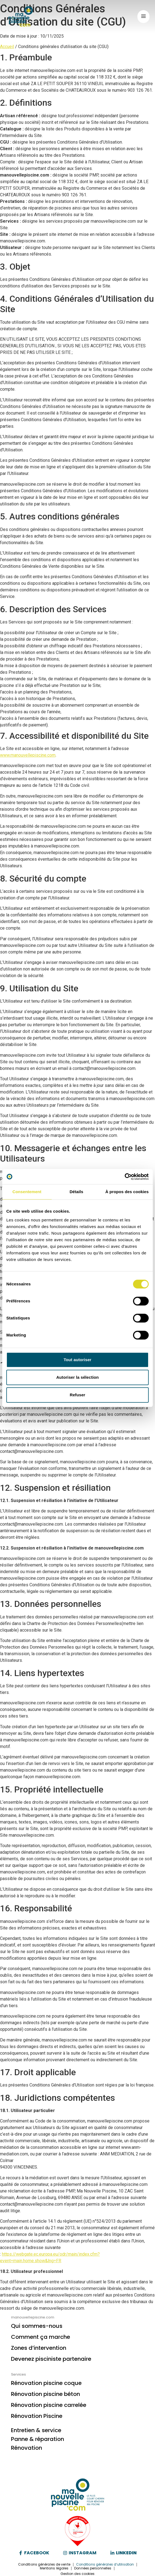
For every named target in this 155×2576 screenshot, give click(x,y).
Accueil (7, 46)
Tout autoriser (77, 1359)
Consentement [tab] (26, 1191)
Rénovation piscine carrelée (48, 2405)
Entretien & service (36, 2430)
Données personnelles (92, 2568)
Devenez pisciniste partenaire (51, 2359)
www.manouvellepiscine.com (28, 755)
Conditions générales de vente (44, 2564)
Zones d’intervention (38, 2348)
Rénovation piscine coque (46, 2383)
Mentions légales (54, 2568)
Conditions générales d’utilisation (105, 2564)
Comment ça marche (40, 2337)
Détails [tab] (76, 1191)
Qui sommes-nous (36, 2326)
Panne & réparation (37, 2439)
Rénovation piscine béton (45, 2394)
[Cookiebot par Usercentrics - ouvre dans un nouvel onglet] (125, 1176)
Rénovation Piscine (36, 2416)
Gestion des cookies (77, 2573)
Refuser (77, 1394)
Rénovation (26, 2448)
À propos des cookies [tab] (127, 1191)
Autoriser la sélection (77, 1377)
